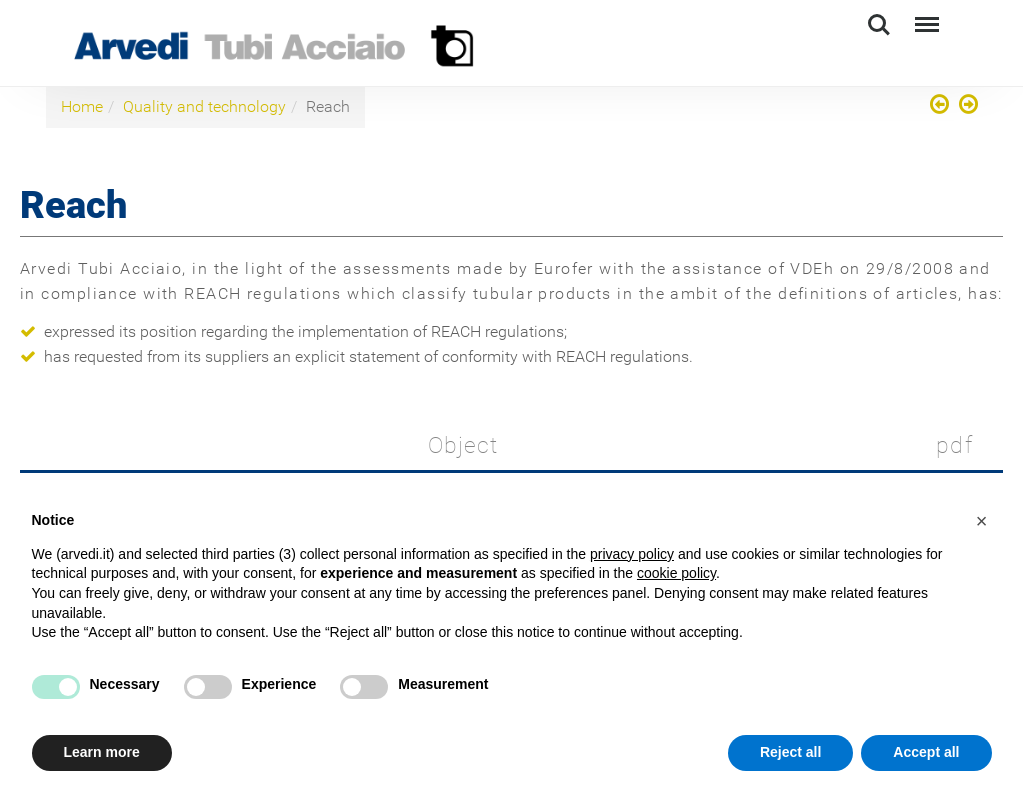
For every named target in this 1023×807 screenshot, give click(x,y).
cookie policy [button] (676, 573)
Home (82, 106)
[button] (982, 521)
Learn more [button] (102, 752)
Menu (925, 15)
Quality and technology (204, 106)
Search (879, 25)
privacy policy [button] (632, 554)
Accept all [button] (926, 752)
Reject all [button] (790, 752)
